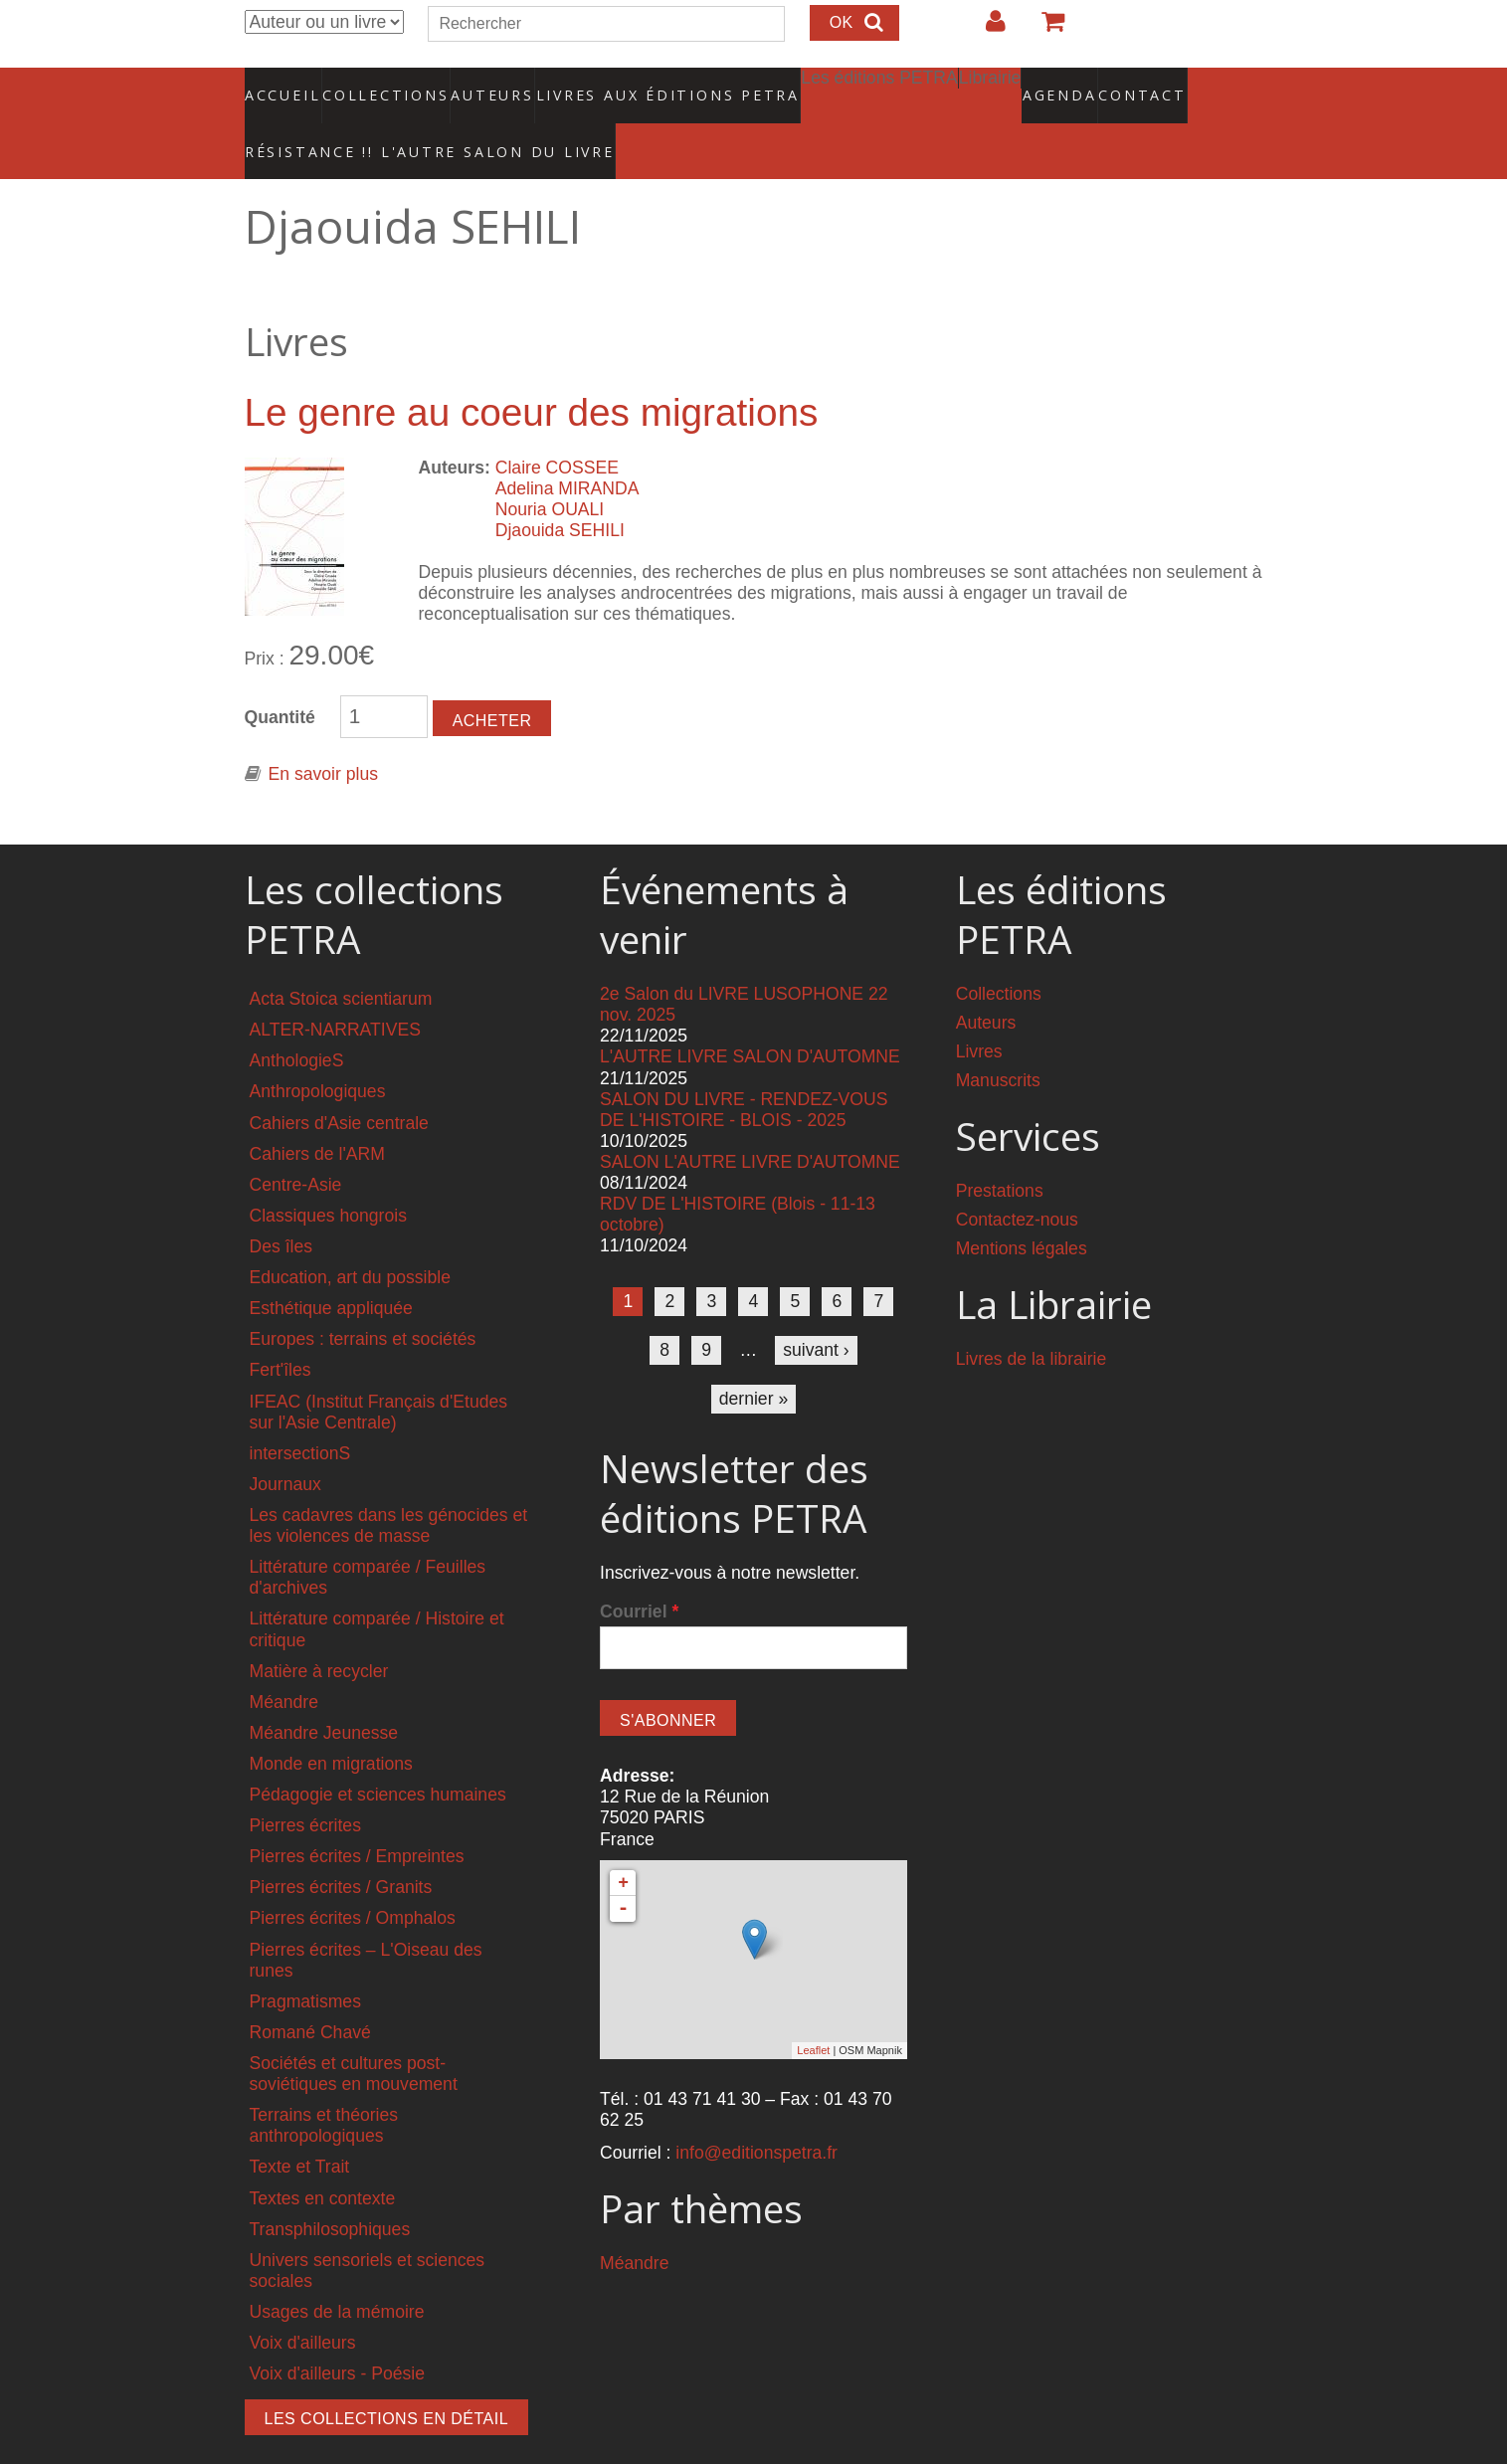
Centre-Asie (296, 1144)
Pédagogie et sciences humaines (378, 1754)
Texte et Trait (300, 2126)
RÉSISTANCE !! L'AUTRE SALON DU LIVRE (382, 120)
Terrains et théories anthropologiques (324, 2084)
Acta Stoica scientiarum (341, 958)
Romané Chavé (310, 1991)
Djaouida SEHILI (560, 489)
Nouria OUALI (550, 468)
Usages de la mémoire (337, 2271)
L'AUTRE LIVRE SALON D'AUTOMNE (750, 1016)
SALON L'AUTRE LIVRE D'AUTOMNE (750, 1121)
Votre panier (1044, 29)
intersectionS (300, 1412)
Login (986, 29)
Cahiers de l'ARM (317, 1112)
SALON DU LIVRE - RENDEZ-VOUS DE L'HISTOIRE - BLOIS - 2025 (743, 1067)
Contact (1072, 85)
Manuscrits (998, 1039)
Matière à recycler (319, 1629)
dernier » (753, 1358)
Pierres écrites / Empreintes (357, 1815)
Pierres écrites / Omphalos (353, 1877)
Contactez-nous (1017, 1179)
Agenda (989, 85)
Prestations (999, 1150)
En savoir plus (324, 733)
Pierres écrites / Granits (341, 1846)
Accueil (283, 85)
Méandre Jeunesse (324, 1692)
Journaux (285, 1443)
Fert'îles (280, 1329)
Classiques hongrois (328, 1175)
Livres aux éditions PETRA (624, 85)
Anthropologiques (318, 1050)
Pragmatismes (305, 1961)
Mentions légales (1021, 1208)
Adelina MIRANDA (567, 447)
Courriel (639, 1570)
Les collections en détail (387, 2377)
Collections (380, 85)
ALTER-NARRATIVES (335, 989)
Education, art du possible (350, 1236)
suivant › (816, 1308)
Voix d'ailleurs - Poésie (337, 2333)
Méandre (284, 1661)
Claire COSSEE (557, 426)
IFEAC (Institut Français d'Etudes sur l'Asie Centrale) (379, 1370)
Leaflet (813, 2009)
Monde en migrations (331, 1723)
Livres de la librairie (1031, 1318)
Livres (979, 1011)
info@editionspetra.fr (756, 2112)
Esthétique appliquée (331, 1267)
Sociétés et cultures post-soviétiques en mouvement (354, 2032)
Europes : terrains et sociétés (363, 1298)
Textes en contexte (323, 2157)
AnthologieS (297, 1020)
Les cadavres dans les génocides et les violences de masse (389, 1484)
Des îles (281, 1206)
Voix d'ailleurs (303, 2302)
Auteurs (479, 85)
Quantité (280, 676)
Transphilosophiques (330, 2187)
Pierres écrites (305, 1785)
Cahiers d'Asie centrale (339, 1081)
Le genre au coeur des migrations (532, 371)
